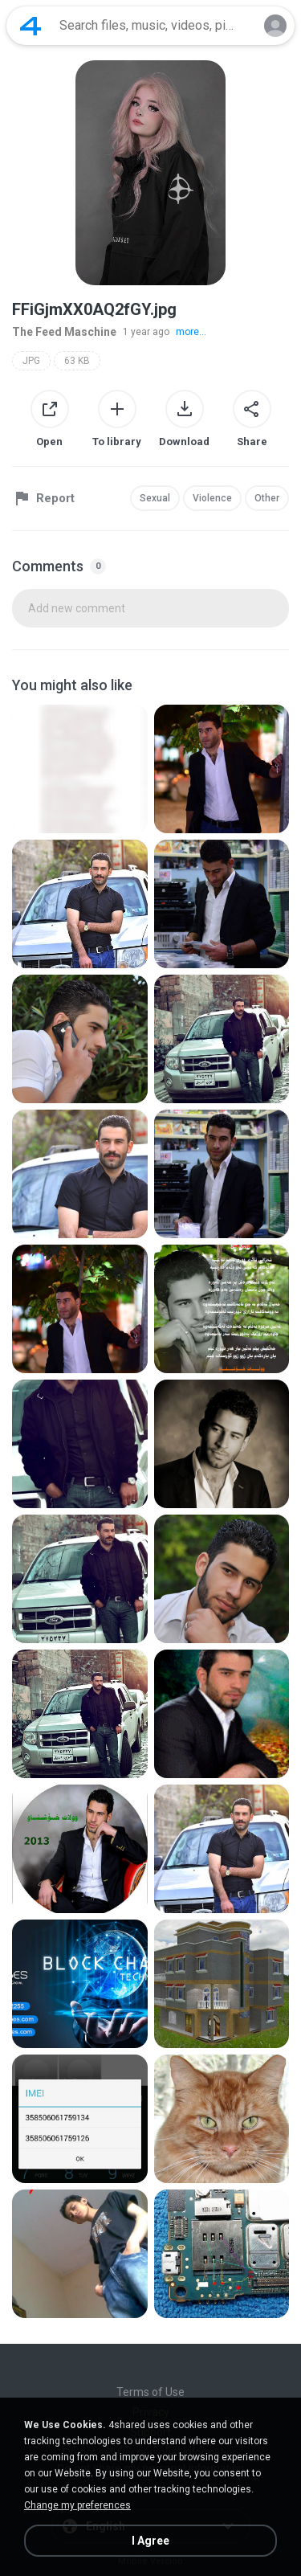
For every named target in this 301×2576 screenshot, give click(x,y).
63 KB (77, 360)
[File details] (80, 769)
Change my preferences (77, 2505)
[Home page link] (30, 25)
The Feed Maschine (64, 331)
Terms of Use (150, 2392)
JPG (31, 360)
